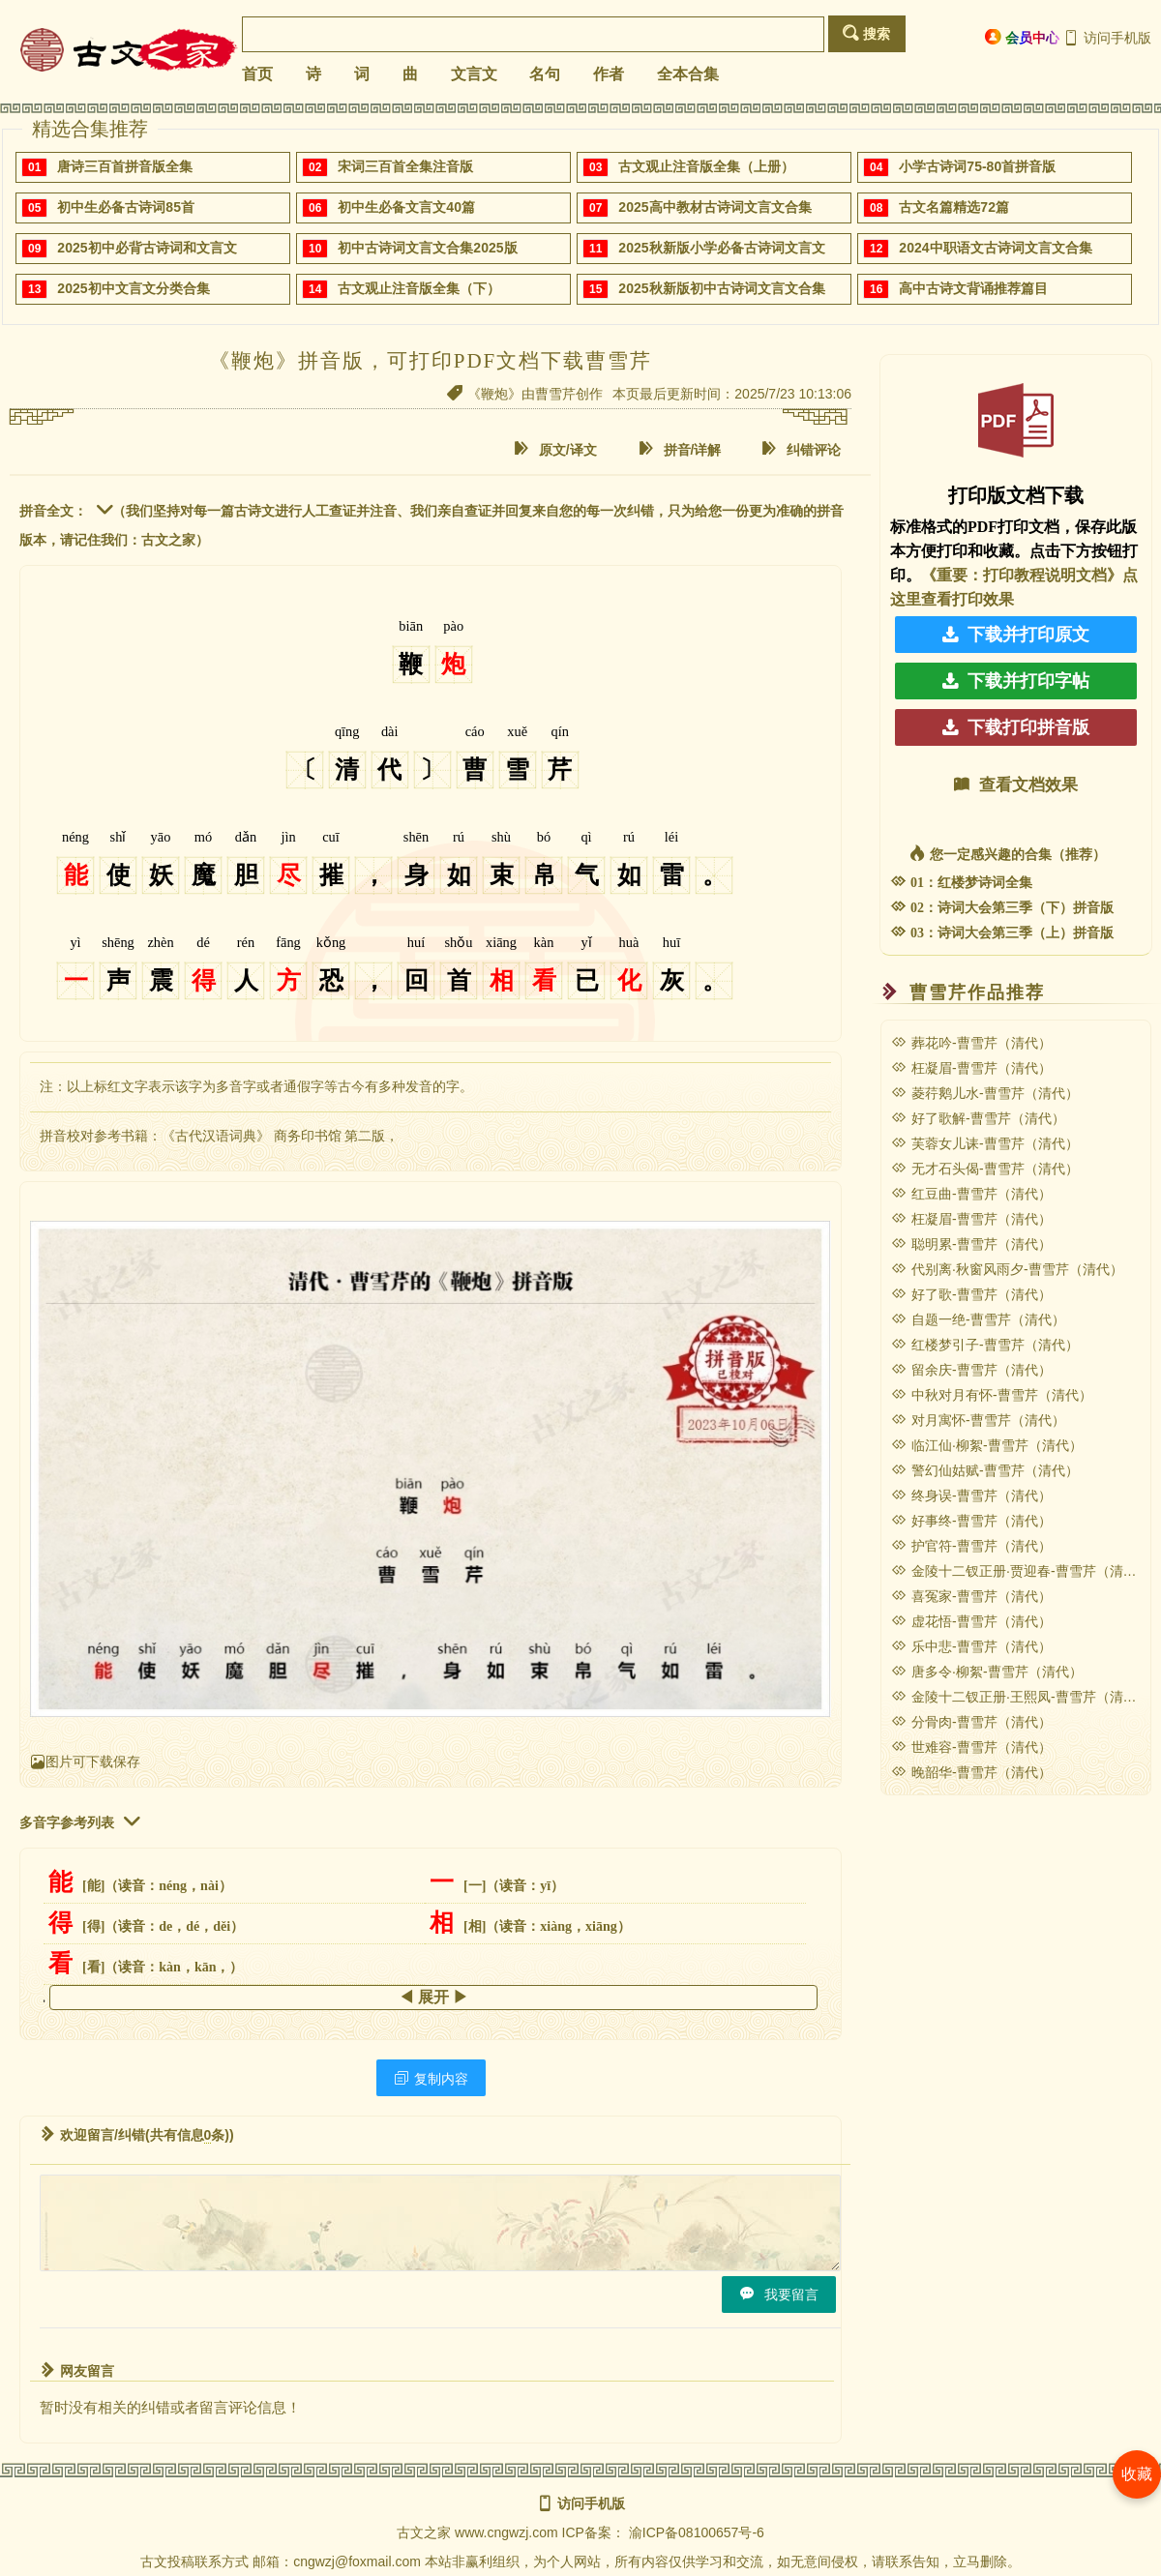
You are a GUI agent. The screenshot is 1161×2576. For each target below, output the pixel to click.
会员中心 (1022, 37)
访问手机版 (1107, 37)
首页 (257, 74)
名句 (544, 74)
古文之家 (424, 2532)
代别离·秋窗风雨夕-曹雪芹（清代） (1007, 1269)
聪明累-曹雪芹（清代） (971, 1244)
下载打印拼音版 (1015, 727)
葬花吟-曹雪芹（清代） (971, 1043)
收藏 (1136, 2474)
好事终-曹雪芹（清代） (971, 1520)
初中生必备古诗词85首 (125, 207)
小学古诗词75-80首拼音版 (977, 166)
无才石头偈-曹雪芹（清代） (985, 1168)
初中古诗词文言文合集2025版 (427, 247)
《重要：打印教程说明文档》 (1021, 575)
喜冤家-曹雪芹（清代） (971, 1596)
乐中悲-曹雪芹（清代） (971, 1646)
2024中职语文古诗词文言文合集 (995, 247)
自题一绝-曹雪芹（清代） (978, 1319)
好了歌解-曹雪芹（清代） (978, 1118)
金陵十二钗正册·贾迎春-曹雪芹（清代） (1020, 1571)
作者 (608, 74)
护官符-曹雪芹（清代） (971, 1546)
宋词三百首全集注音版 (405, 166)
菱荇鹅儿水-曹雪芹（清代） (985, 1093)
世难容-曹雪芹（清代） (971, 1747)
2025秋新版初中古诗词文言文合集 (721, 288)
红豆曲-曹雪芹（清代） (971, 1193)
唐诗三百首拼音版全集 (125, 166)
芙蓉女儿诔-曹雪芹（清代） (985, 1143)
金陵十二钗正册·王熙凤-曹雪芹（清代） (1020, 1696)
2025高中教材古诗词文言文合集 (714, 207)
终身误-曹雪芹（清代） (971, 1495)
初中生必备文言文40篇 (406, 207)
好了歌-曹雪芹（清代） (971, 1294)
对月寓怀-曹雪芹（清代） (978, 1420)
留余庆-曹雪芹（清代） (971, 1369)
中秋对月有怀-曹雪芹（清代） (991, 1395)
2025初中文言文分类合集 (133, 288)
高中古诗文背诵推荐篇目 (973, 288)
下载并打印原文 (1015, 634)
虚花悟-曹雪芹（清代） (971, 1621)
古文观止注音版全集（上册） (706, 166)
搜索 (866, 33)
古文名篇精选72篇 (954, 207)
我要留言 (779, 2294)
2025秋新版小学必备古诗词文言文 (721, 247)
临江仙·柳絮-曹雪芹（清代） (987, 1445)
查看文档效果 (1016, 785)
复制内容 (431, 2078)
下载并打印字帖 (1015, 681)
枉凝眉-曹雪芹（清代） (971, 1068)
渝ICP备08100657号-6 (696, 2532)
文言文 (474, 74)
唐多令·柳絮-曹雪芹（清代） (987, 1671)
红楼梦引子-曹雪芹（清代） (985, 1344)
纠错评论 (801, 449)
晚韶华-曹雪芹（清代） (971, 1772)
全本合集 (688, 74)
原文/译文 (555, 449)
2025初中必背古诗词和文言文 (146, 247)
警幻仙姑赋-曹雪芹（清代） (985, 1470)
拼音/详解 (680, 449)
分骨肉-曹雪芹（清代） (971, 1722)
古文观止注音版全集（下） (419, 288)
